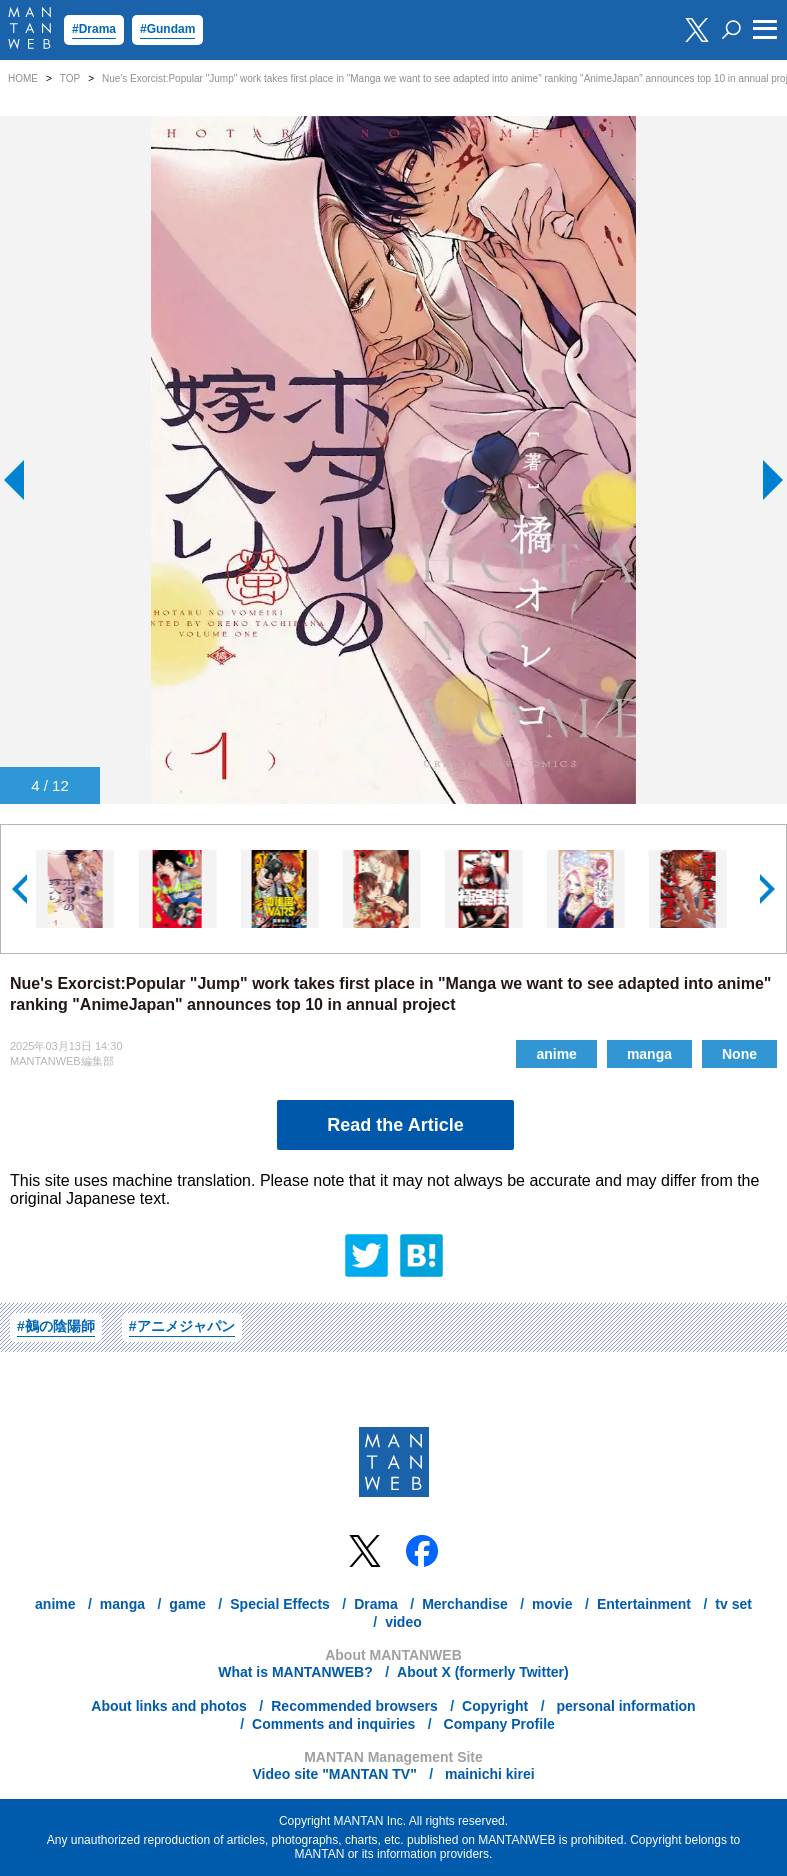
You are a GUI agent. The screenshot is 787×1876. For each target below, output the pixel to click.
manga (649, 1054)
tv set (733, 1604)
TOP (70, 78)
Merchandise (465, 1604)
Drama (376, 1604)
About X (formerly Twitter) (483, 1672)
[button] (21, 889)
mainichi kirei (487, 1774)
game (187, 1604)
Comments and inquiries (333, 1724)
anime (556, 1054)
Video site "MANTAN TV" (334, 1774)
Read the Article (395, 1125)
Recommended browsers (354, 1706)
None (739, 1054)
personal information (624, 1706)
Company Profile (497, 1724)
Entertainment (644, 1604)
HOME (23, 78)
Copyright (495, 1706)
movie (552, 1604)
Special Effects (280, 1604)
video (403, 1622)
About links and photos (169, 1706)
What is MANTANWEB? (295, 1672)
